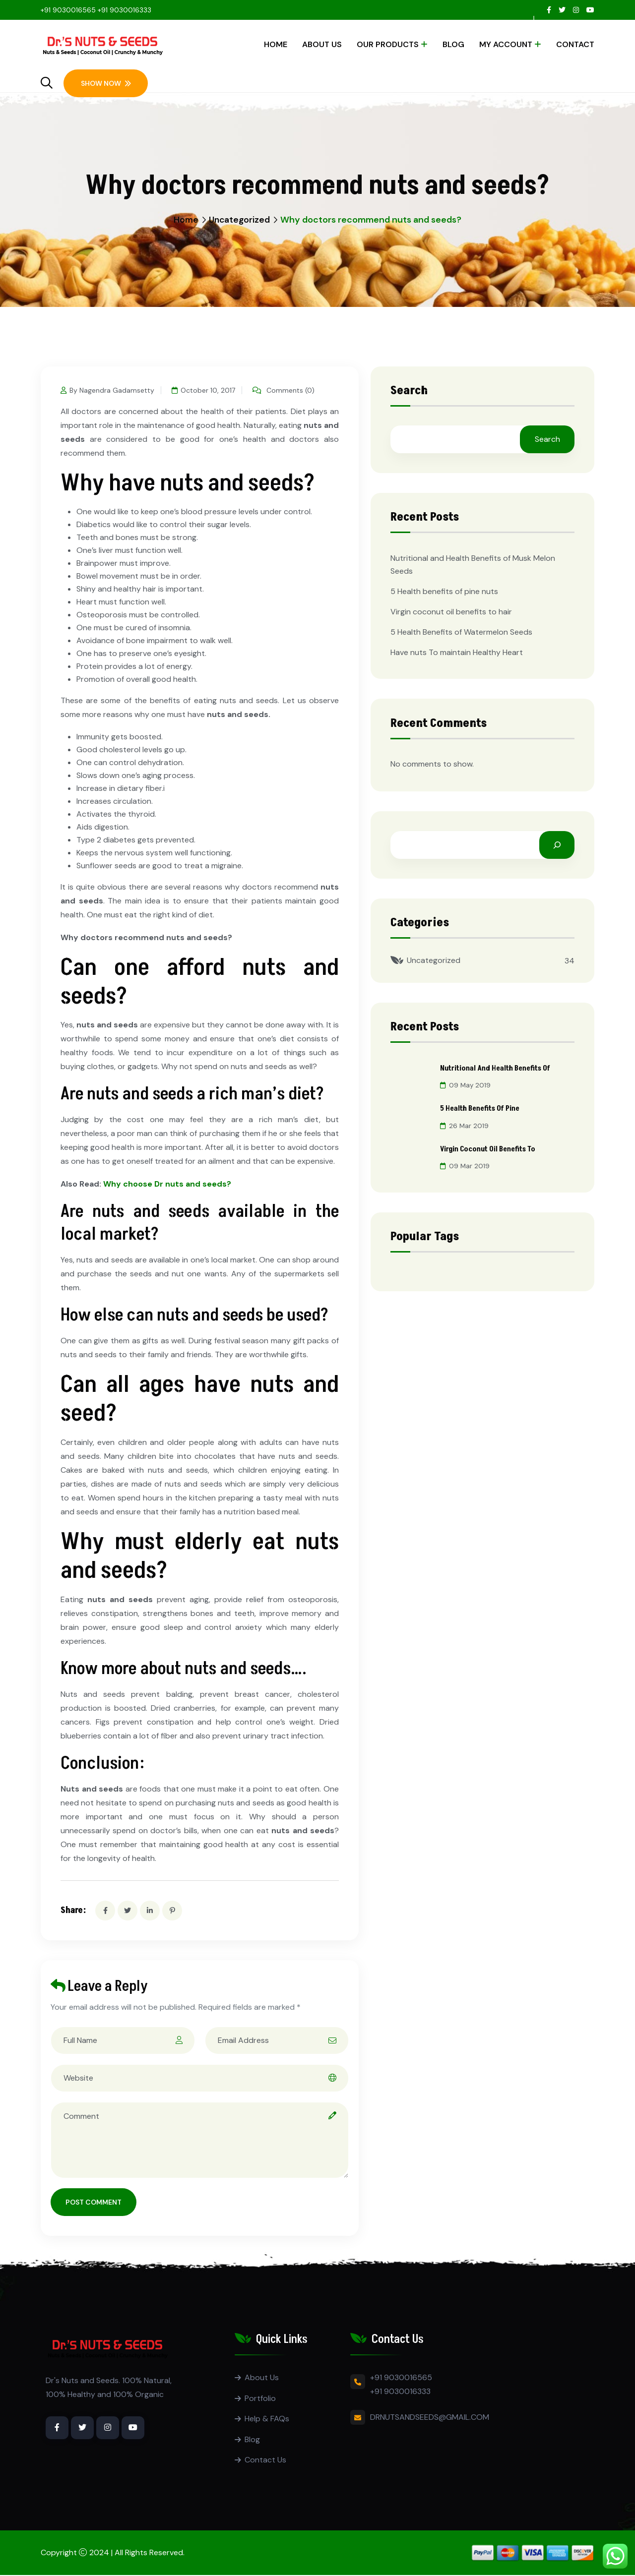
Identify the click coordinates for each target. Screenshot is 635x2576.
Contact (575, 44)
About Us (322, 44)
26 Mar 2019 (464, 1124)
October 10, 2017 (206, 390)
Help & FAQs (267, 2419)
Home (275, 44)
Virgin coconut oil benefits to (490, 1147)
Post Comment (93, 2202)
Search (409, 392)
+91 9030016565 (68, 9)
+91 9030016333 (124, 9)
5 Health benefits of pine (481, 1107)
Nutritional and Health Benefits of (497, 1068)
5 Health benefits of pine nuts (444, 591)
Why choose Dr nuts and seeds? (167, 1184)
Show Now (106, 83)
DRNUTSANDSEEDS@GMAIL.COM (429, 2417)
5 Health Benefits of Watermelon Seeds (461, 632)
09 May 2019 (466, 1084)
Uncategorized (239, 220)
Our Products (388, 44)
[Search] (556, 845)
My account (505, 44)
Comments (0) (288, 390)
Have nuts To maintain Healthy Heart (456, 652)
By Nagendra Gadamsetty (107, 390)
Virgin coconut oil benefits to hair (451, 611)
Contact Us (265, 2461)
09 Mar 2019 (465, 1164)
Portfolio (260, 2398)
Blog (453, 44)
